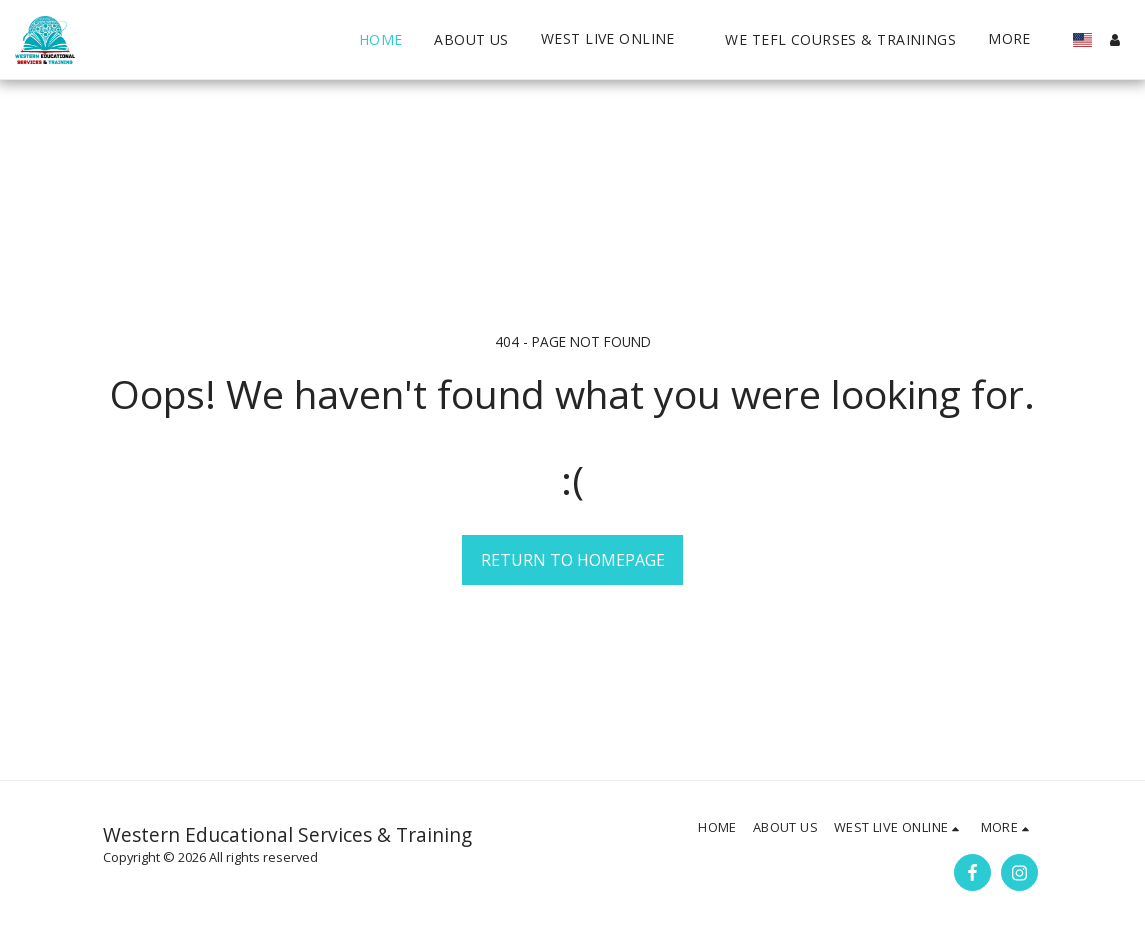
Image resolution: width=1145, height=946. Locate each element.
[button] (383, 39)
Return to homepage (573, 560)
